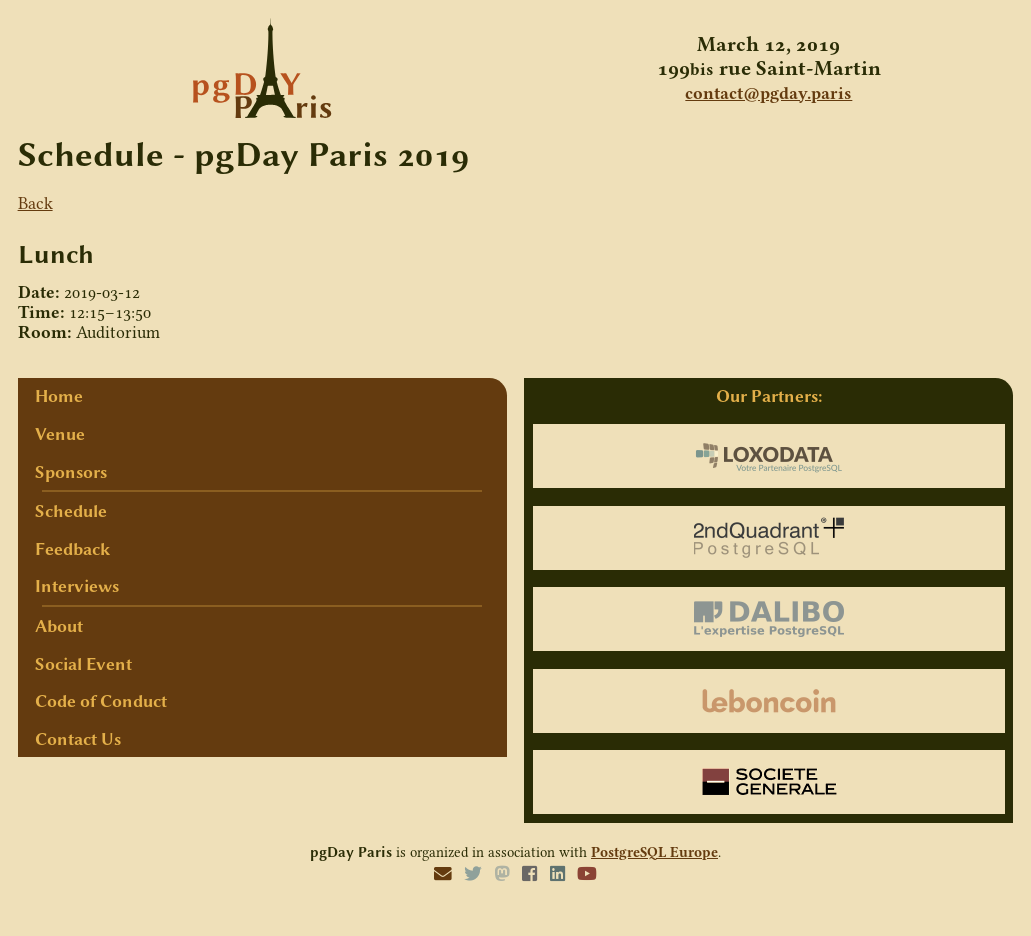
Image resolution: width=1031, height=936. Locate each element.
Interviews (77, 586)
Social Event (83, 664)
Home (59, 396)
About (59, 626)
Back (35, 203)
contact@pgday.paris (768, 93)
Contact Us (78, 739)
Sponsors (71, 472)
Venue (60, 434)
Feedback (72, 549)
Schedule (71, 511)
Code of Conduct (101, 701)
